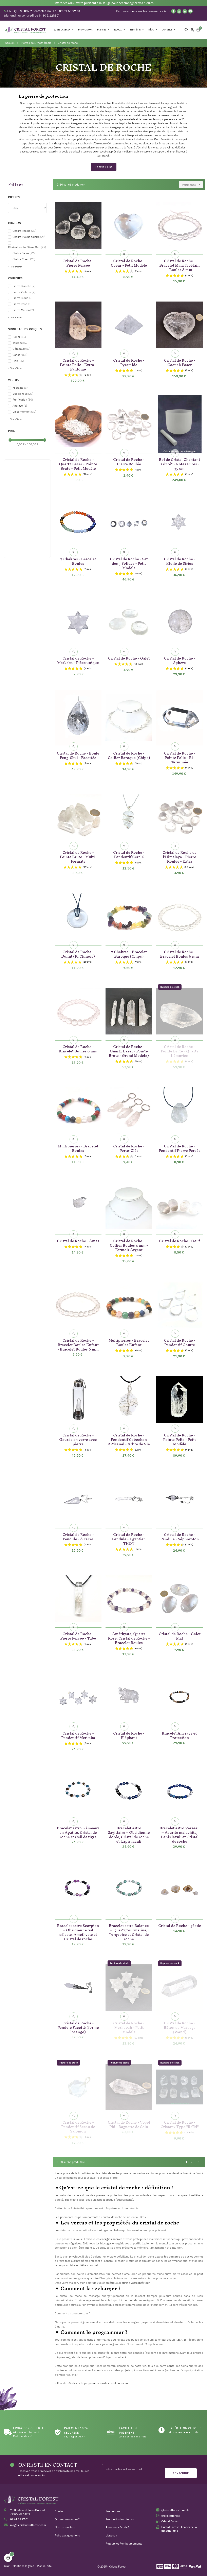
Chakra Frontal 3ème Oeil (27, 247)
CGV (7, 2566)
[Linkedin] (185, 11)
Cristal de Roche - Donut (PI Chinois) (78, 953)
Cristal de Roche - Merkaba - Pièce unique (78, 659)
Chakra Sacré (24, 253)
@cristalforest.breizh (175, 2510)
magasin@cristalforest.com (28, 2525)
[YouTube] (190, 11)
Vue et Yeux (23, 394)
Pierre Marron (23, 310)
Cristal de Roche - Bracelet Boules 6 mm (179, 953)
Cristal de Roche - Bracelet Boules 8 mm (78, 1048)
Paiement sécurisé (117, 2527)
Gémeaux (22, 349)
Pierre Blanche (24, 286)
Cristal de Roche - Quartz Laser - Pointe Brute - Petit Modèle (78, 463)
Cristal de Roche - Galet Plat (180, 1635)
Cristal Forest (170, 2521)
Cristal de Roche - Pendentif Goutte (179, 1341)
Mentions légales (23, 2566)
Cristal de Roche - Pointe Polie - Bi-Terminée (179, 757)
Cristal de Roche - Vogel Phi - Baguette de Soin (129, 2123)
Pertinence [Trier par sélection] (192, 184)
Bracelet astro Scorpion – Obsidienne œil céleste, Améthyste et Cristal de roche (78, 1931)
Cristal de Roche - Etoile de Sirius (179, 560)
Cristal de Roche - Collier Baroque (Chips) (129, 754)
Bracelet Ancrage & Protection (179, 1734)
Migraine (20, 387)
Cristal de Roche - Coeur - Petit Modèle (129, 262)
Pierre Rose (22, 304)
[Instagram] (179, 11)
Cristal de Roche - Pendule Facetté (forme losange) (78, 2026)
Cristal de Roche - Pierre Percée (78, 262)
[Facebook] (173, 11)
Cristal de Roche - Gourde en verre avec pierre (78, 1439)
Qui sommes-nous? (67, 2519)
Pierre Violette (24, 292)
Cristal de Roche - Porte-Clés (129, 1147)
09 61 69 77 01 (19, 2519)
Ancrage (20, 405)
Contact (60, 2511)
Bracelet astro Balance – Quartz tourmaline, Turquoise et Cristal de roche (129, 1931)
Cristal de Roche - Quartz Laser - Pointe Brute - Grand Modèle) (129, 1050)
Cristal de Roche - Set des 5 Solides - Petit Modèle (129, 562)
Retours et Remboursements (124, 2543)
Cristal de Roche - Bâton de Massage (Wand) (179, 2026)
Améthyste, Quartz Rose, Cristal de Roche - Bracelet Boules (129, 1637)
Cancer (20, 355)
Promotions (113, 2511)
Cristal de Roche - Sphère (179, 659)
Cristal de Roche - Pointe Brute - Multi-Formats (78, 856)
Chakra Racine (24, 231)
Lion (18, 361)
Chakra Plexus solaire (29, 237)
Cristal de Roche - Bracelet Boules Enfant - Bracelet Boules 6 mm (78, 1344)
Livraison (111, 2535)
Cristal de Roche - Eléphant (129, 1734)
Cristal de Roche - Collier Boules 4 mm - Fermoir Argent (129, 1244)
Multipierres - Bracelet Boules (78, 1147)
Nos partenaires (65, 2527)
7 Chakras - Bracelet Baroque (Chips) (129, 953)
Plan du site (44, 2566)
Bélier (19, 337)
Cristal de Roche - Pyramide (129, 361)
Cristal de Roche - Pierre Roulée (129, 461)
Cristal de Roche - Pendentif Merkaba (78, 1734)
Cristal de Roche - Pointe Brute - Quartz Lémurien (180, 1050)
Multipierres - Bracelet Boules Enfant (129, 1341)
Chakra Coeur (24, 259)
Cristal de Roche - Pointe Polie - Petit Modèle (179, 1439)
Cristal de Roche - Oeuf (179, 1240)
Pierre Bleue (23, 298)
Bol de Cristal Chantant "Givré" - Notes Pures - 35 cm (179, 463)
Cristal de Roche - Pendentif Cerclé (129, 853)
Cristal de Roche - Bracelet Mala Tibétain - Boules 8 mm (179, 264)
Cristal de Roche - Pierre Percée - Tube (78, 1635)
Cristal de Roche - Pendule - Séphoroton (179, 1536)
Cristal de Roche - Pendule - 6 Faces (78, 1536)
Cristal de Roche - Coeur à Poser (179, 361)
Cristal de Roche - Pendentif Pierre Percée (180, 1147)
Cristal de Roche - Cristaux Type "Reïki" (180, 2123)
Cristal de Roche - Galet (129, 657)
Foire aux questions (67, 2535)
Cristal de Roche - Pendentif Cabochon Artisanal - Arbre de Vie (129, 1439)
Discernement (24, 411)
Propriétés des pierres (120, 2519)
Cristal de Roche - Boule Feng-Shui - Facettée (78, 754)
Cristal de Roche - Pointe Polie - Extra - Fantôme (78, 364)
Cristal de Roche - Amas (78, 1240)
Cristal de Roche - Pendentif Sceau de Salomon (78, 2126)
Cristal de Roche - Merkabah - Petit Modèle (129, 2026)
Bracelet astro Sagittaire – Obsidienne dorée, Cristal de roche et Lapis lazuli (129, 1834)
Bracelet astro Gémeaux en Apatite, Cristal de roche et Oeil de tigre (78, 1831)
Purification (23, 399)
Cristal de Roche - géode (179, 1925)
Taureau (21, 343)
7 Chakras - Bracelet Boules (78, 560)
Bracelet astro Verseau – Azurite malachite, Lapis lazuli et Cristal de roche (179, 1834)
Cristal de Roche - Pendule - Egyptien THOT (129, 1538)
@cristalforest (170, 2516)
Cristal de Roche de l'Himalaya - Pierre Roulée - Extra (179, 856)
